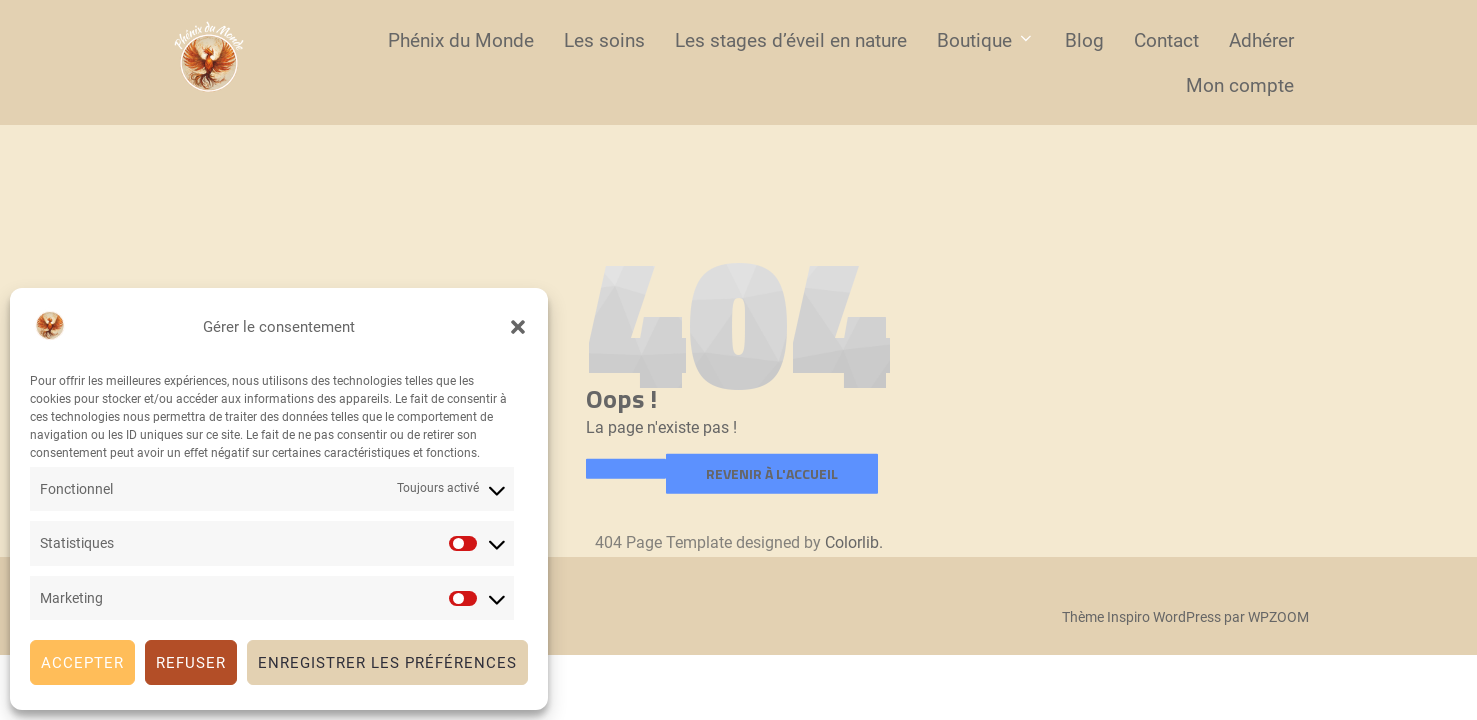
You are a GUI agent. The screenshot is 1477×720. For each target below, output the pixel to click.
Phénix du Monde (461, 40)
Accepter (82, 663)
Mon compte (1240, 85)
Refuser (191, 663)
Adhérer (1261, 40)
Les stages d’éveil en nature (791, 40)
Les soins (604, 40)
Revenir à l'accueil (772, 473)
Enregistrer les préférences (387, 663)
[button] (518, 327)
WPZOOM (1278, 617)
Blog (1084, 40)
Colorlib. (854, 542)
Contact (1166, 40)
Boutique (986, 40)
